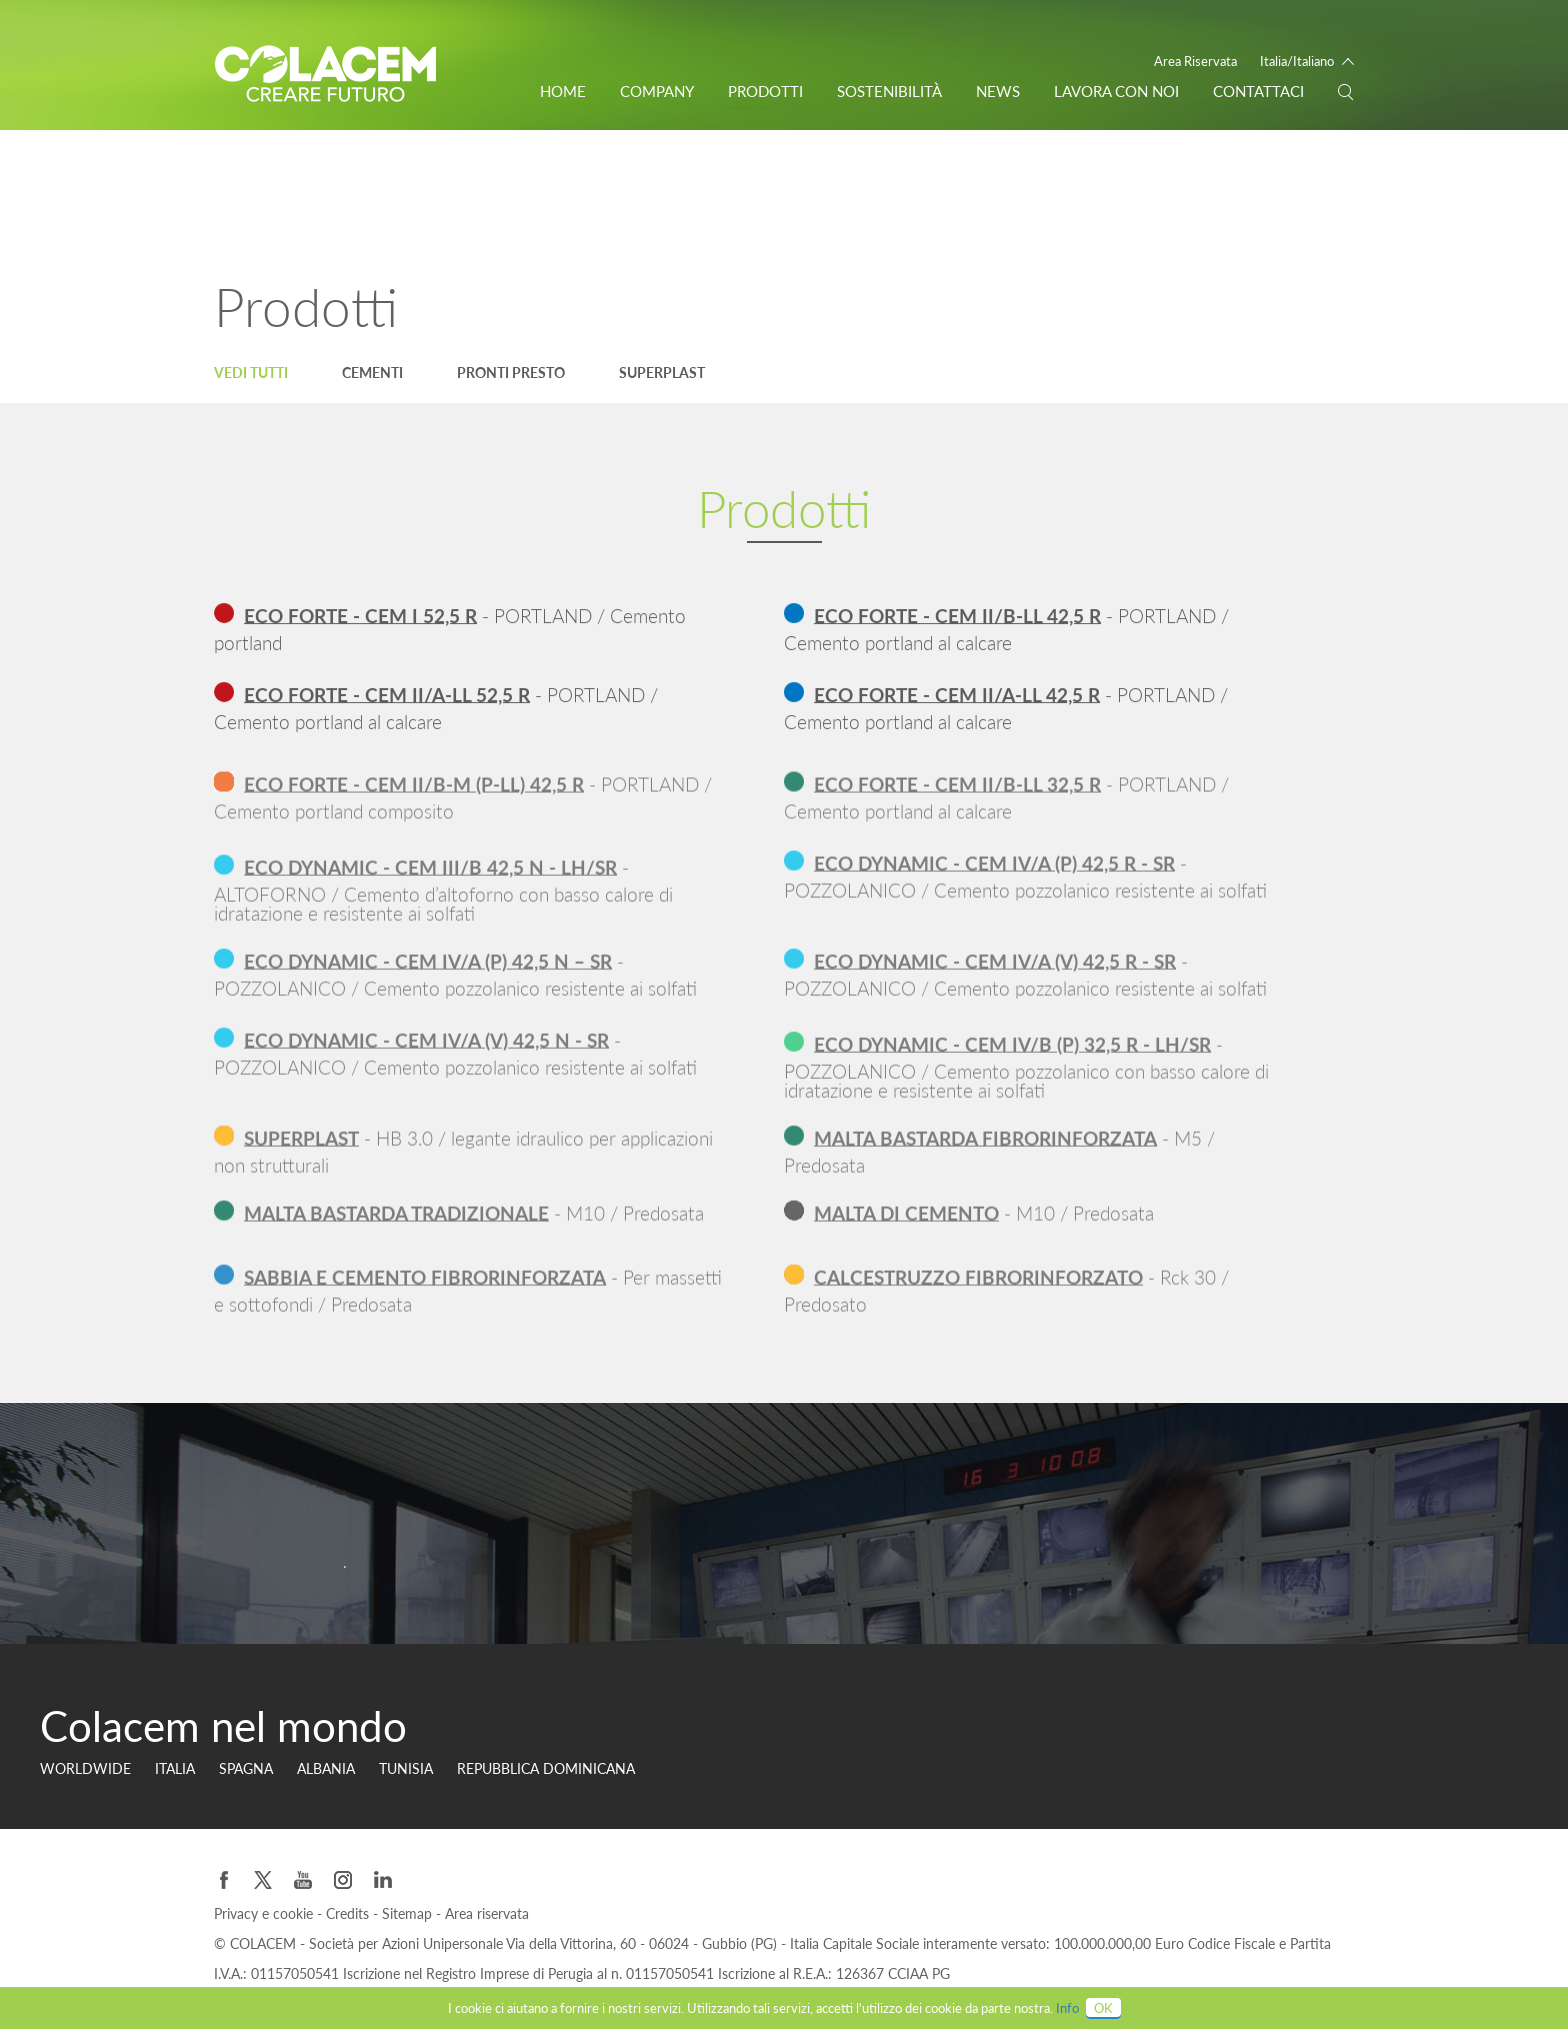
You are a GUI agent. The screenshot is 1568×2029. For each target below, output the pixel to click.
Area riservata (487, 1913)
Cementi (372, 372)
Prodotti (765, 91)
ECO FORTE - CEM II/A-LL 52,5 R (387, 695)
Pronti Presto (511, 372)
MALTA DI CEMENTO (906, 1221)
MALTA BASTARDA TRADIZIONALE (396, 1221)
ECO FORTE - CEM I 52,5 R (360, 616)
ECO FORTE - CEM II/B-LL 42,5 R (957, 616)
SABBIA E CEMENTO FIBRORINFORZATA (425, 1291)
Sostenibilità (889, 91)
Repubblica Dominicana (546, 1768)
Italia (175, 1768)
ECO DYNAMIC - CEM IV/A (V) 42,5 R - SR (995, 975)
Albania (326, 1768)
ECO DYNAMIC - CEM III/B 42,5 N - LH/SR (430, 887)
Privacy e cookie (265, 1913)
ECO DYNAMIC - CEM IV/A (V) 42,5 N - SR (426, 1054)
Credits (349, 1913)
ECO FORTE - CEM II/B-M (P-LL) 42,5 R (414, 798)
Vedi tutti (251, 372)
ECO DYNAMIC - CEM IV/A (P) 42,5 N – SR (428, 975)
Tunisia (406, 1768)
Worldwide (85, 1768)
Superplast (662, 372)
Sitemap (409, 1913)
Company (657, 91)
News (998, 91)
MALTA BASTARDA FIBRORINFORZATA (985, 1152)
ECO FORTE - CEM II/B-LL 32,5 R (957, 798)
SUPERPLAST (301, 1152)
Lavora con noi (1116, 91)
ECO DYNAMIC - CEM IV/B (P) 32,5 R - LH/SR (1012, 1064)
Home (563, 91)
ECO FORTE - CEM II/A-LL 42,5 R (957, 695)
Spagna (246, 1768)
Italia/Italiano (1297, 61)
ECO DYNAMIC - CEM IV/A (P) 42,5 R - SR (994, 877)
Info (1067, 2008)
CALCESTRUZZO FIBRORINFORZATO (978, 1291)
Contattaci (1258, 91)
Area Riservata (1195, 61)
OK (1103, 2008)
